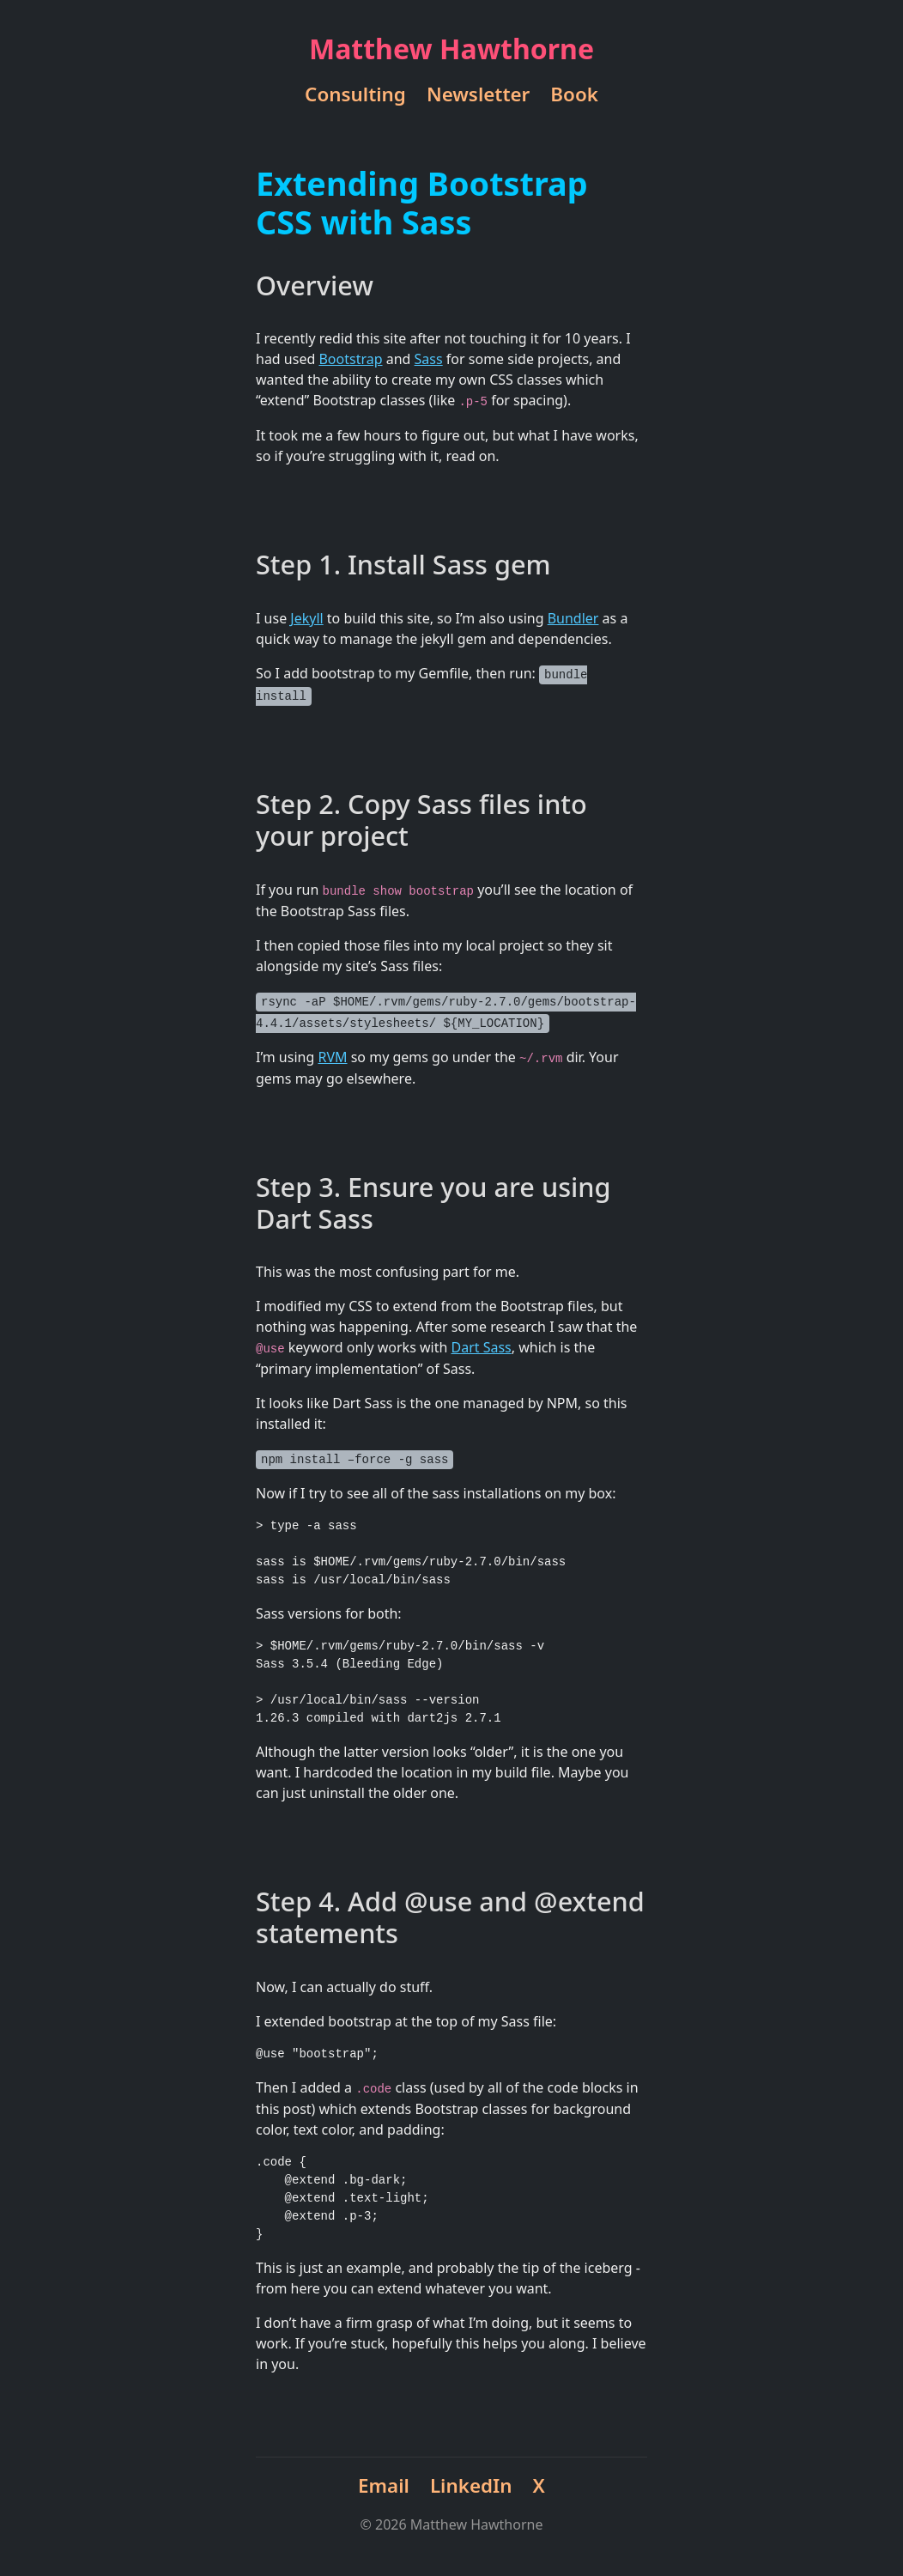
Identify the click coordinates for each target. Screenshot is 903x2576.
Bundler (573, 618)
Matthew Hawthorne (451, 48)
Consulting (355, 94)
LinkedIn (471, 2485)
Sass (429, 358)
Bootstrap (350, 358)
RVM (332, 1057)
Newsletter (478, 94)
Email (383, 2485)
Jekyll (306, 618)
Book (574, 94)
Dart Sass (482, 1347)
